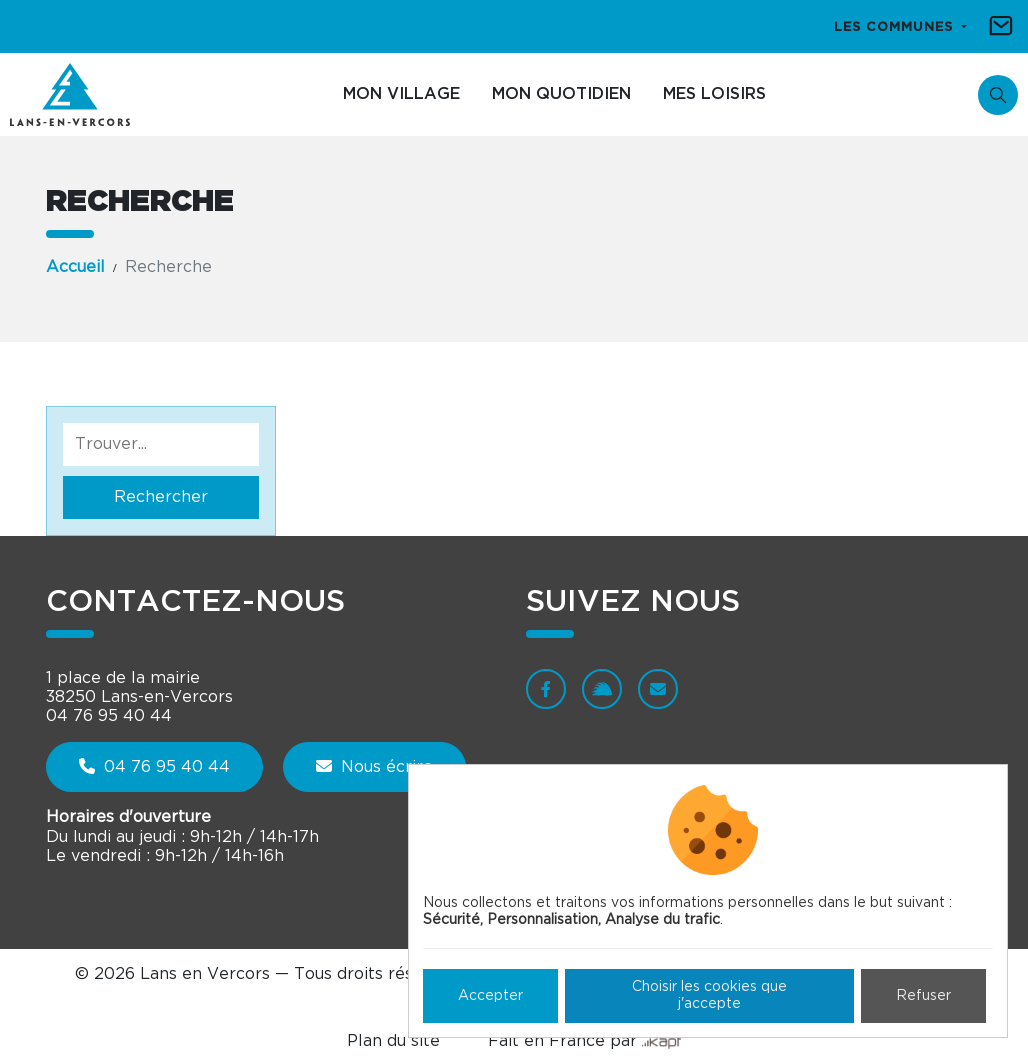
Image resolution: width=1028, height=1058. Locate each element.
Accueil (75, 267)
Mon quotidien (561, 94)
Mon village (401, 94)
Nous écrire (374, 766)
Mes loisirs (714, 94)
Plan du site (393, 1041)
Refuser (923, 996)
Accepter (490, 996)
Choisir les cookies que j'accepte (709, 995)
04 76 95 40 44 (154, 766)
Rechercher (161, 497)
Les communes (896, 27)
